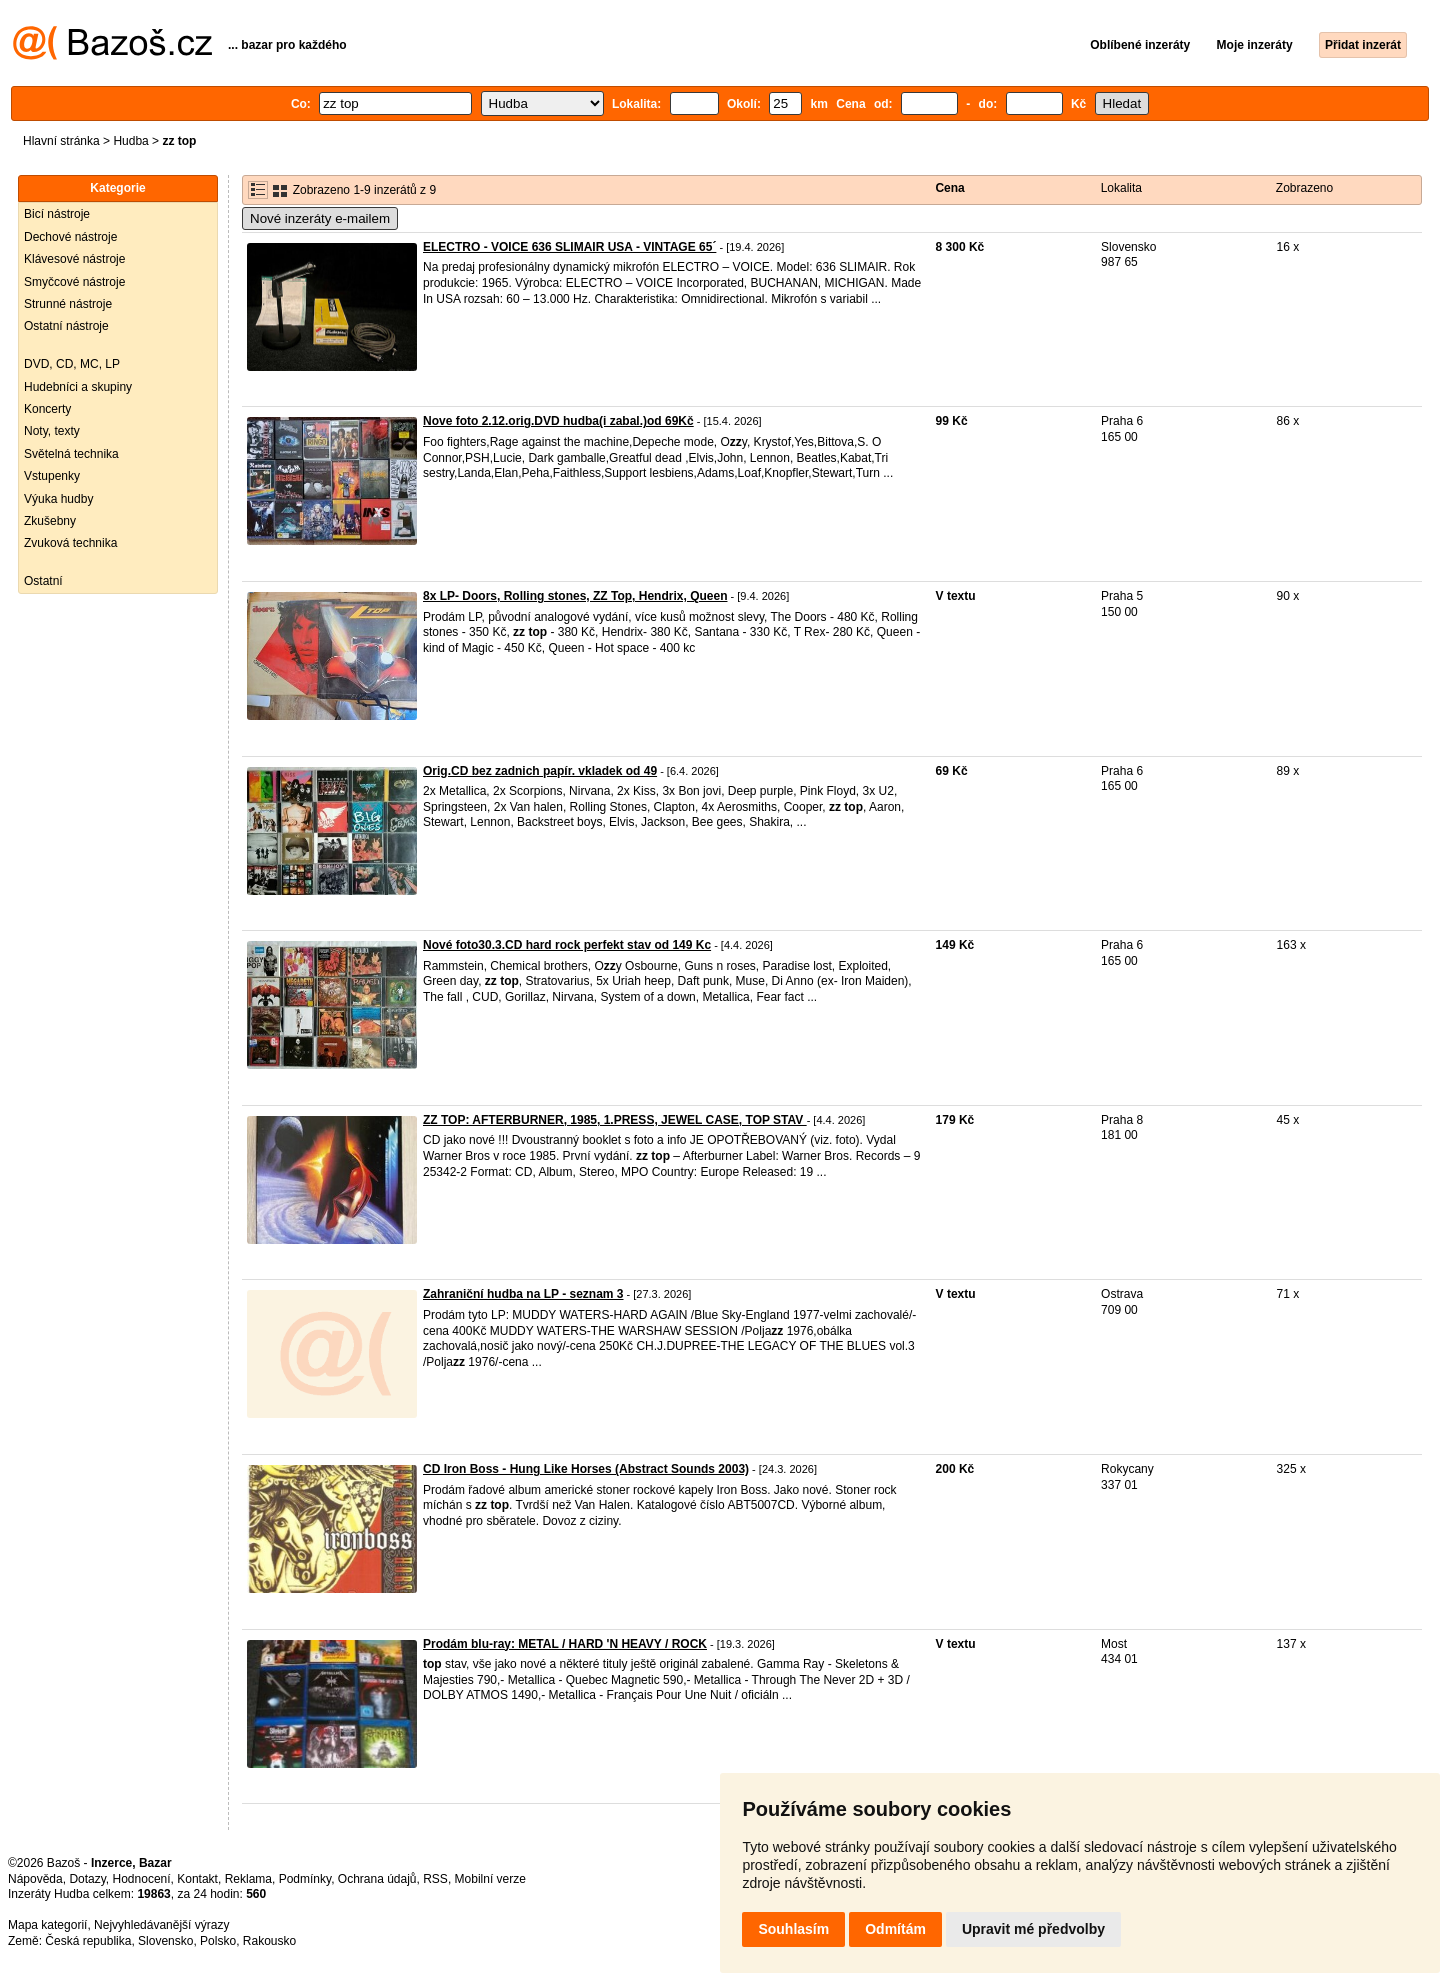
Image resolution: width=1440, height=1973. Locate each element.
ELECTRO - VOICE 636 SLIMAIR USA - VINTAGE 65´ (569, 247)
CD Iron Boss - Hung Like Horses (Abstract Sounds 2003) (586, 1469)
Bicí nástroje (57, 214)
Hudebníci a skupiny (78, 387)
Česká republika (88, 1941)
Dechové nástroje (70, 237)
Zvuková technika (70, 543)
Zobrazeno (1304, 188)
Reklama (248, 1879)
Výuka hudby (58, 499)
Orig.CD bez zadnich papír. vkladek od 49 (540, 771)
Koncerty (47, 409)
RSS (435, 1879)
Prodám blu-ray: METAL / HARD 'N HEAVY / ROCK (565, 1644)
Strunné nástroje (68, 304)
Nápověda (35, 1879)
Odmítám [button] (895, 1929)
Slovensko (165, 1941)
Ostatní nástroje (66, 326)
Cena (949, 188)
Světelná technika (71, 454)
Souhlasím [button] (793, 1929)
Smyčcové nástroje (74, 282)
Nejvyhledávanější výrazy (161, 1925)
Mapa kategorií (47, 1925)
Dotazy (87, 1879)
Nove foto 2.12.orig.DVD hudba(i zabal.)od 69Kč (558, 421)
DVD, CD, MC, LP (72, 364)
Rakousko (269, 1941)
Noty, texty (52, 431)
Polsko (218, 1941)
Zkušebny (50, 521)
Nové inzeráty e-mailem (320, 218)
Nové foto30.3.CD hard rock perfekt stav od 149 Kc (567, 945)
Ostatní (43, 581)
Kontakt (197, 1879)
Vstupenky (52, 476)
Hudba (130, 141)
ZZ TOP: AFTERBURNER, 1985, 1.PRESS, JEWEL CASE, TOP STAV (615, 1120)
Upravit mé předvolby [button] (1033, 1929)
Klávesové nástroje (74, 259)
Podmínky (305, 1879)
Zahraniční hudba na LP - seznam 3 (523, 1294)
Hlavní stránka (61, 141)
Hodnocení (142, 1879)
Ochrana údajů (377, 1879)
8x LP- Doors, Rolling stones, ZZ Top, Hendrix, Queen (575, 596)
